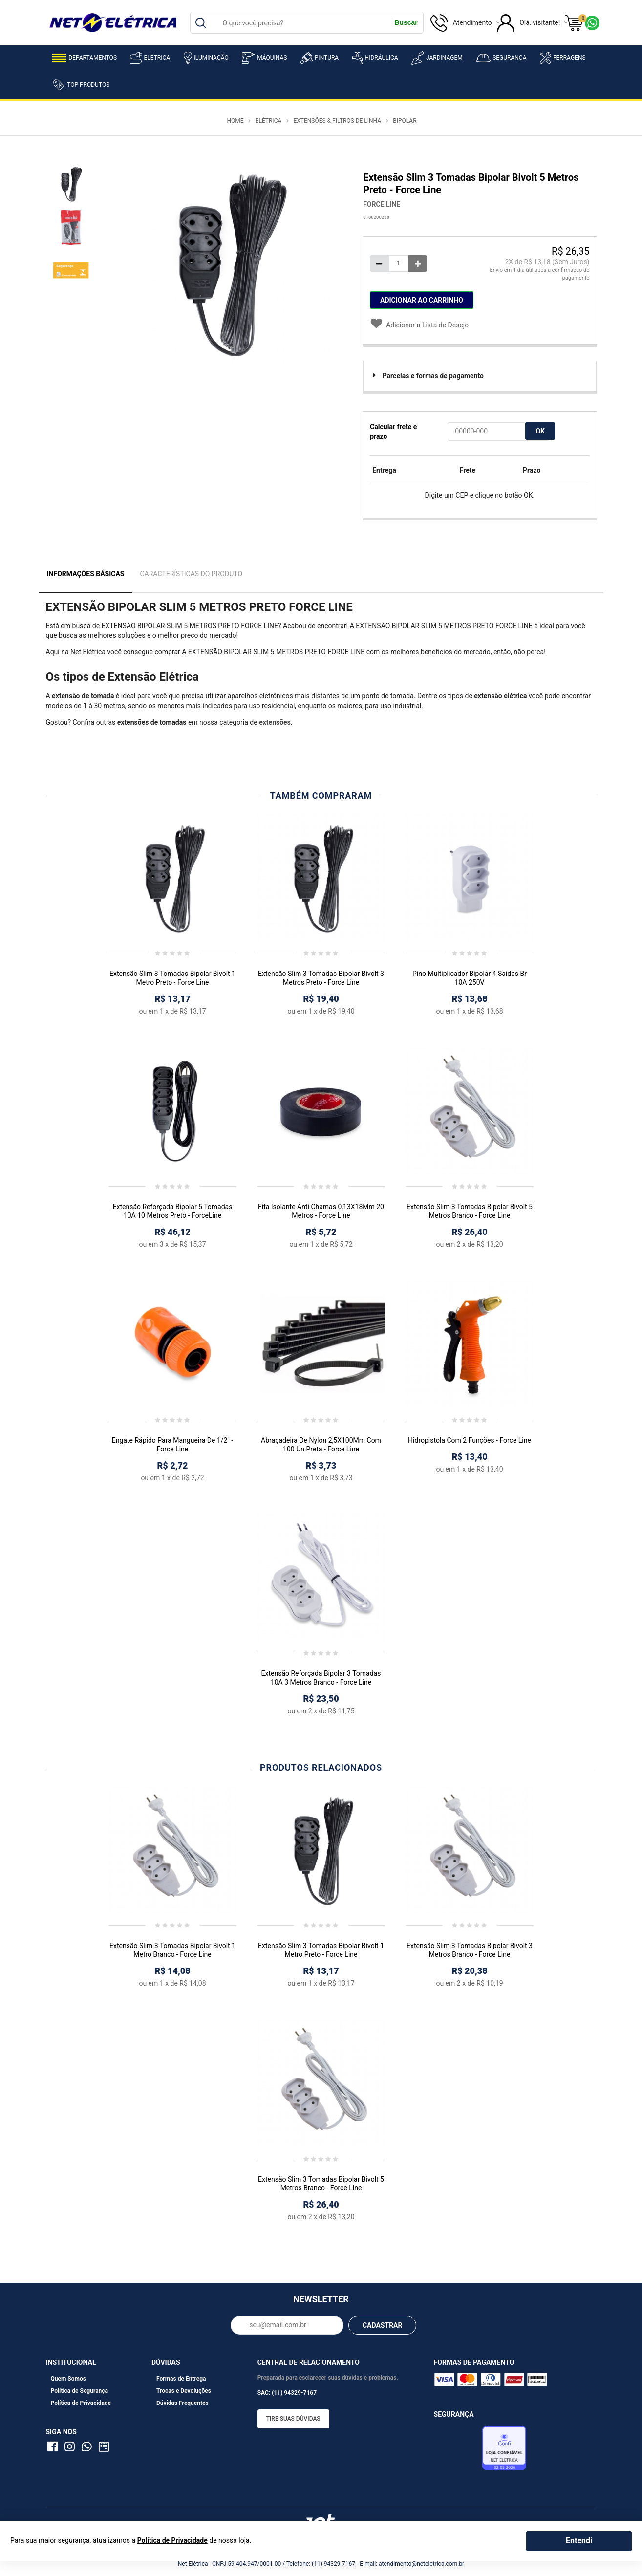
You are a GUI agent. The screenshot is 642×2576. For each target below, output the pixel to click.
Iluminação (206, 58)
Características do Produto (191, 574)
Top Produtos (80, 84)
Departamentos (84, 58)
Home (235, 121)
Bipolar (404, 121)
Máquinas (264, 58)
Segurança (501, 58)
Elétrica (150, 58)
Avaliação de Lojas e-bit (456, 2450)
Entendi (579, 2540)
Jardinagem (437, 58)
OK (540, 431)
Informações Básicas (86, 574)
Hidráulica (375, 58)
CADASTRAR (383, 2325)
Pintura (319, 58)
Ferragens (563, 58)
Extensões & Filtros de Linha (337, 121)
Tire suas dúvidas (293, 2418)
